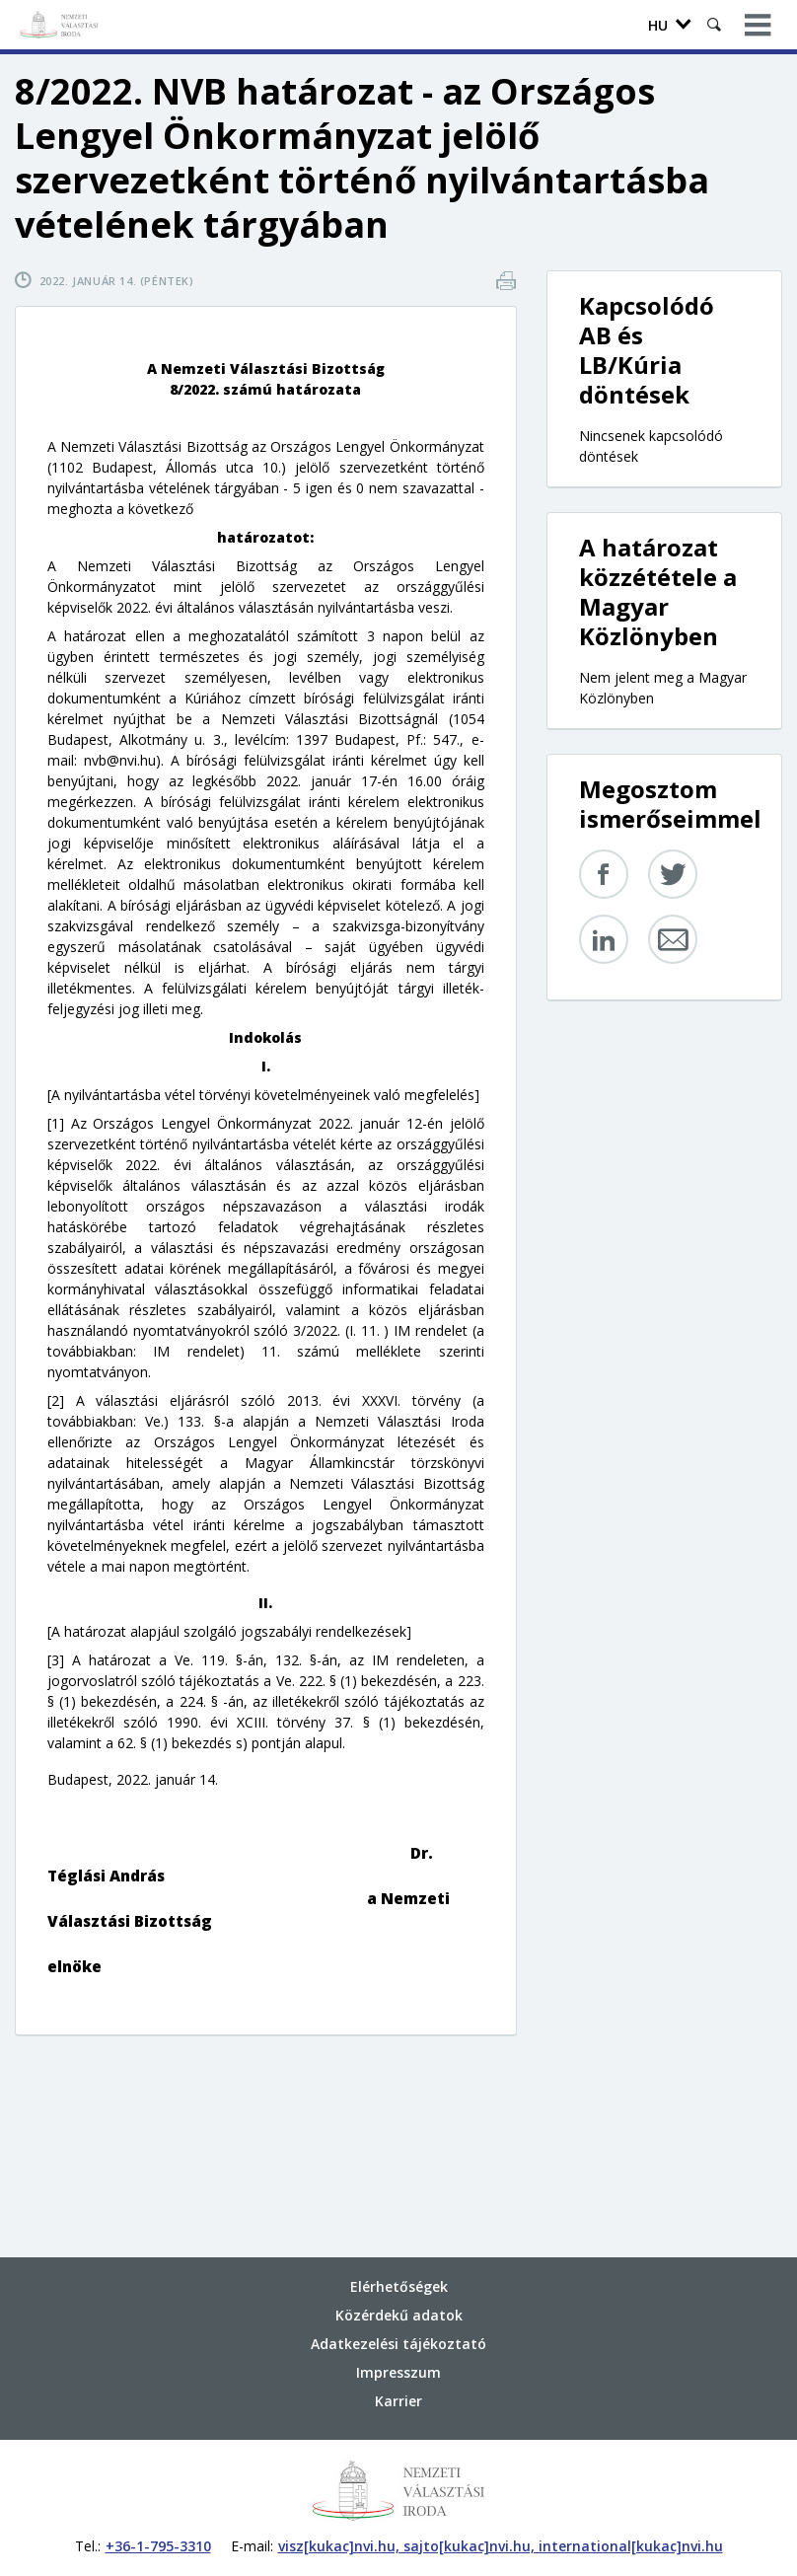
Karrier (398, 2401)
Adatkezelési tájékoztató (398, 2343)
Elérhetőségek (399, 2286)
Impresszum (398, 2372)
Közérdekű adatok (399, 2315)
